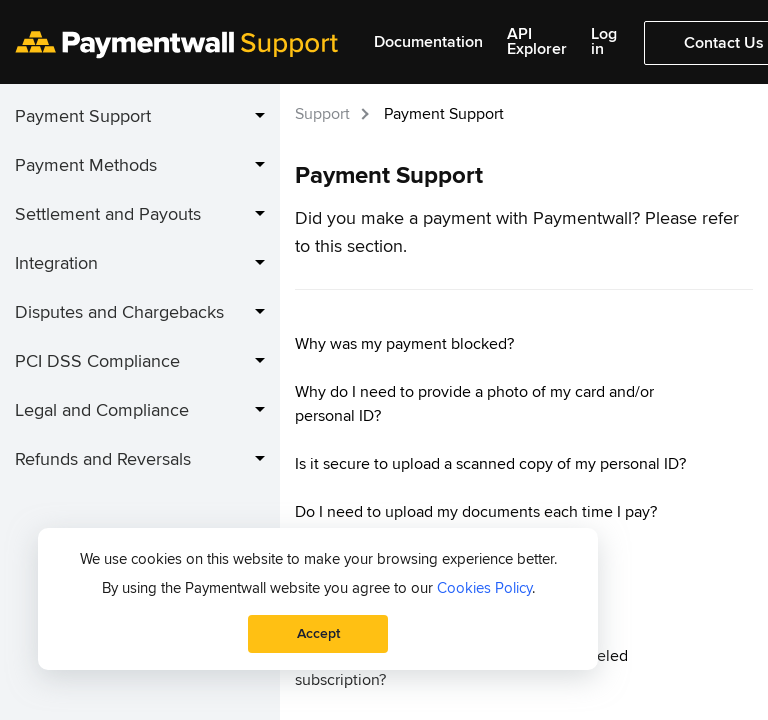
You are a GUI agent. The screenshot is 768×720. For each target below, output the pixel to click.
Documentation (428, 42)
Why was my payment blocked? (404, 344)
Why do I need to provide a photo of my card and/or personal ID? (474, 404)
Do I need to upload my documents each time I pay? (476, 512)
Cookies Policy (484, 588)
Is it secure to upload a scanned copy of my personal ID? (490, 464)
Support (322, 114)
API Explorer (537, 42)
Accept (318, 633)
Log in (604, 42)
